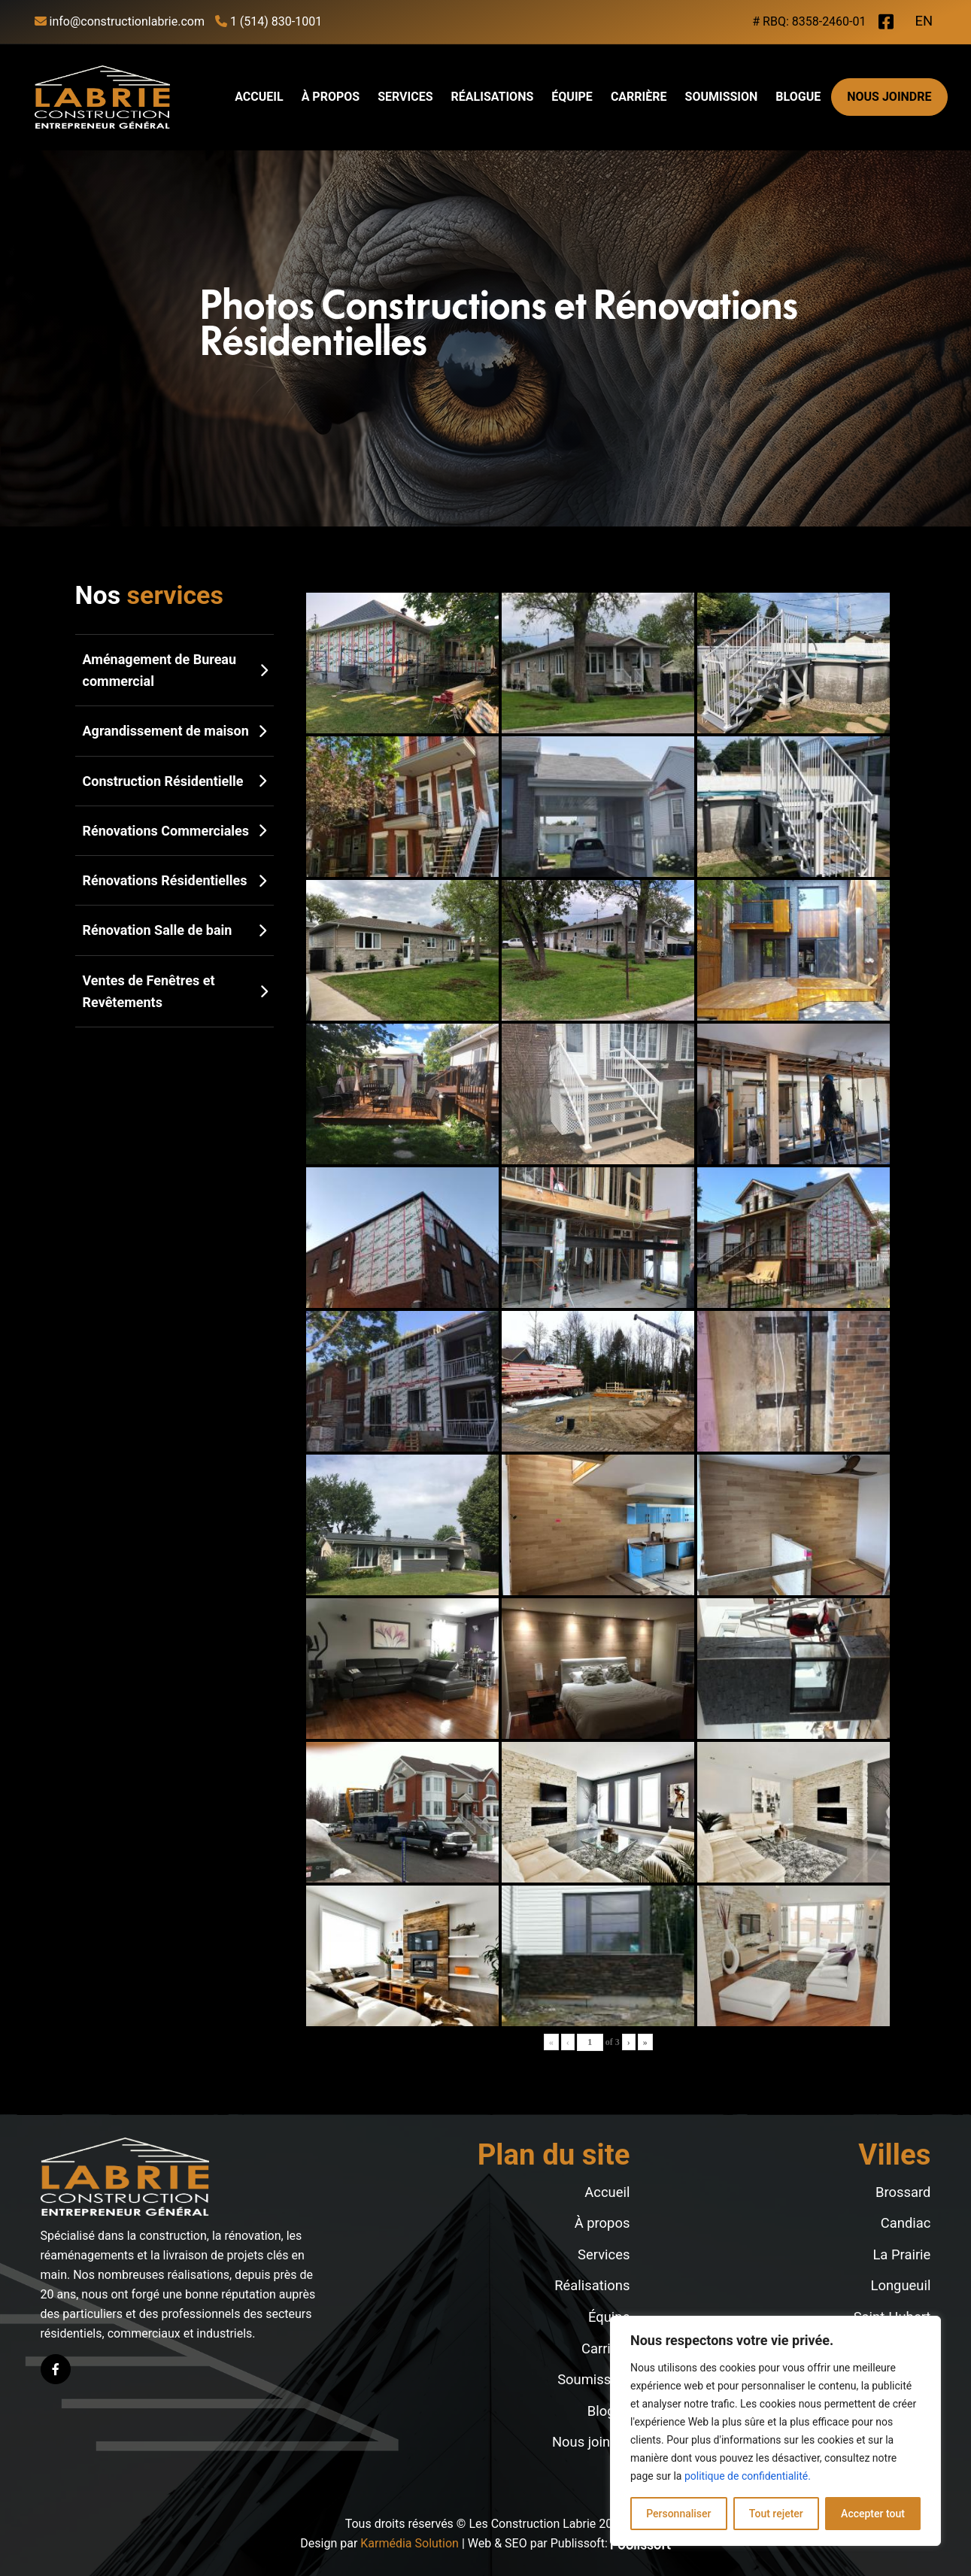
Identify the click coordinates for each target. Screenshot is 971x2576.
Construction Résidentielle (174, 781)
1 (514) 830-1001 (268, 21)
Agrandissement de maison (174, 731)
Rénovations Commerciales (174, 831)
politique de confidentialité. (747, 2476)
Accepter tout (873, 2514)
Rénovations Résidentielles (174, 880)
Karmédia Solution (409, 2543)
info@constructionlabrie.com (120, 21)
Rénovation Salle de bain (174, 930)
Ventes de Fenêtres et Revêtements (174, 991)
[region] (775, 2431)
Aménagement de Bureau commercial (174, 670)
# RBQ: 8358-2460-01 (809, 21)
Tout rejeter (776, 2514)
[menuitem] (924, 23)
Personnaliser (678, 2514)
